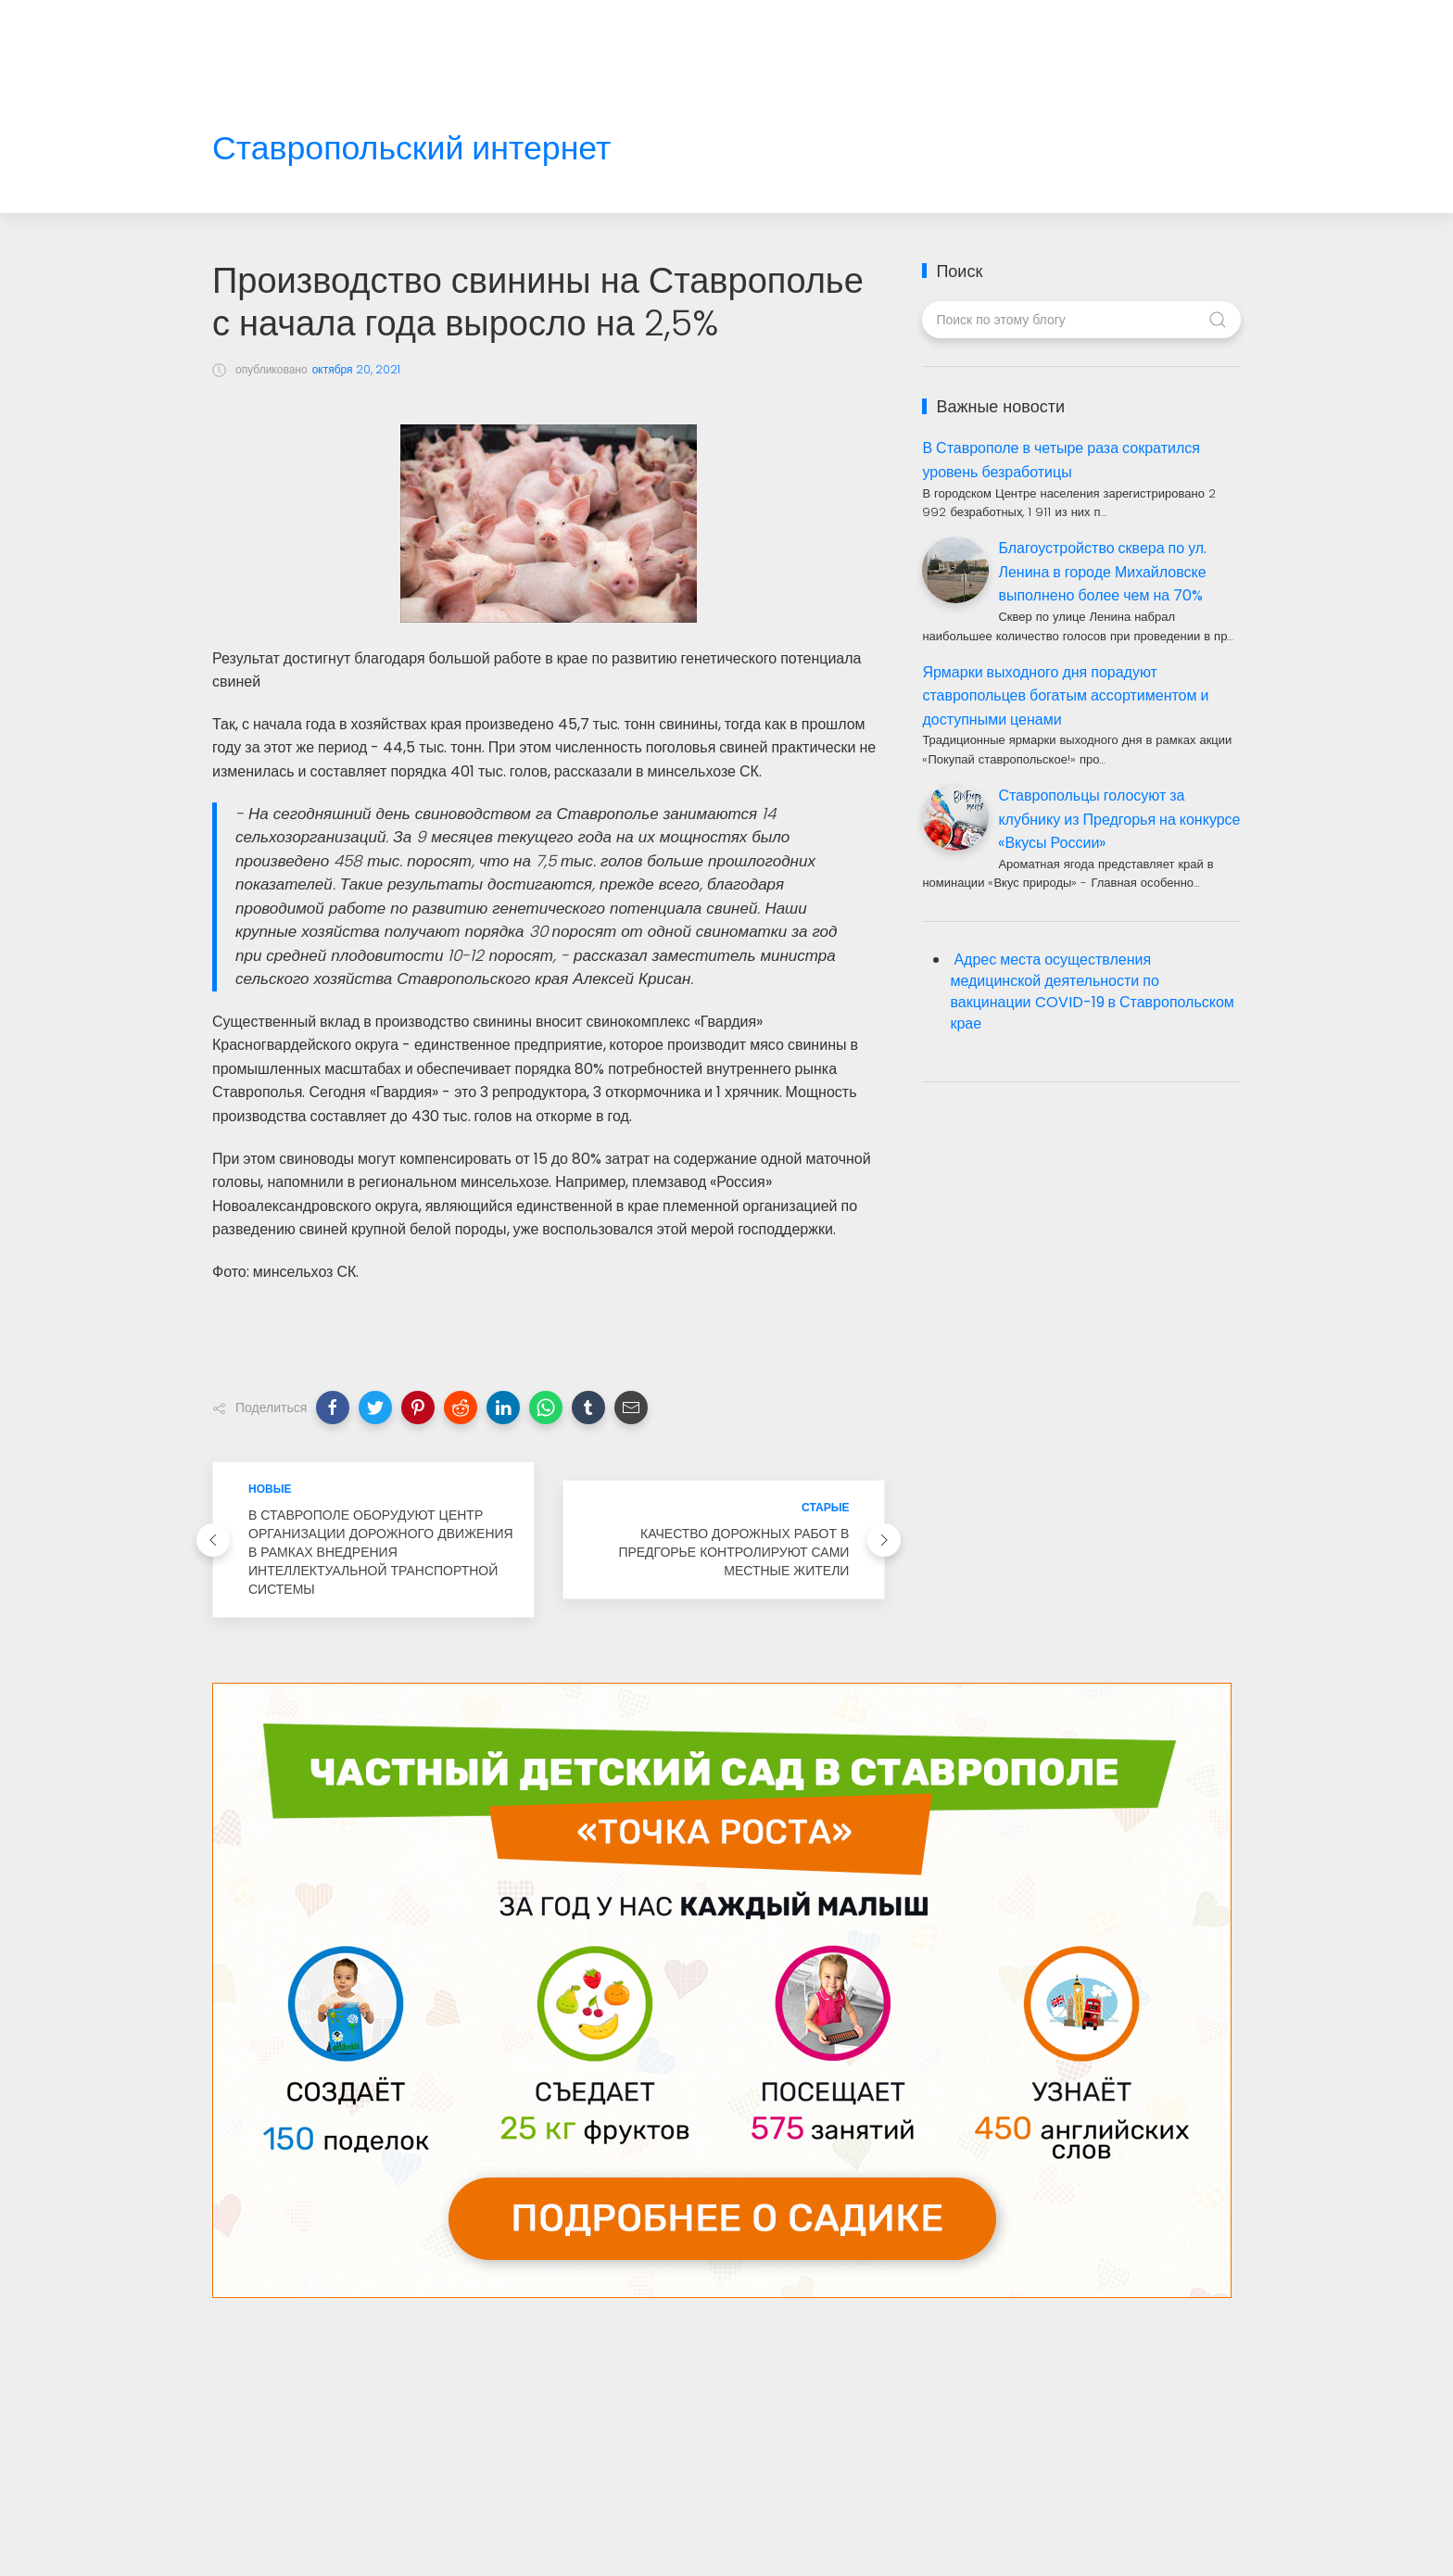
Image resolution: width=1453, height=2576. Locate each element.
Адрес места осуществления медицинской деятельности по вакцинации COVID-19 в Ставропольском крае (1091, 991)
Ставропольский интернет (411, 149)
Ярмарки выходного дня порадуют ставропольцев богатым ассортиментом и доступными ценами (1065, 696)
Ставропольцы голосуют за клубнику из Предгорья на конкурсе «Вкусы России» (1119, 819)
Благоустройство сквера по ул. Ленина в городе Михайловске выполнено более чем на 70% (1102, 571)
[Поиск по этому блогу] (1081, 319)
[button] (332, 1407)
